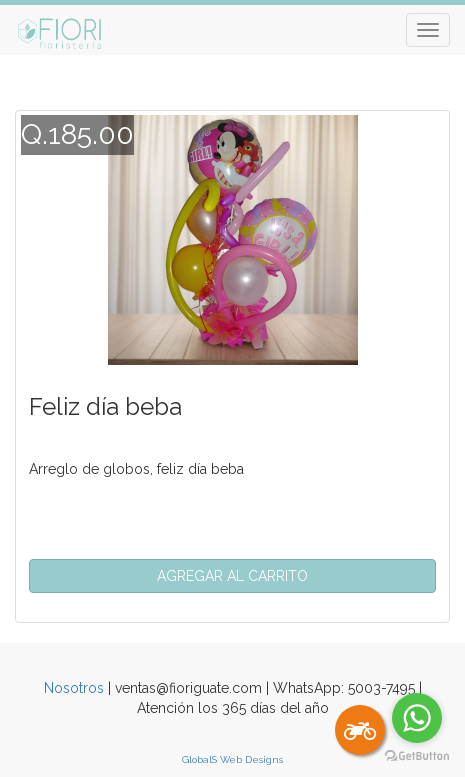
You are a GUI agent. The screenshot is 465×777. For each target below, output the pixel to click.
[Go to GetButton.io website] (417, 756)
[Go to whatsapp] (417, 718)
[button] (232, 576)
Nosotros (74, 688)
